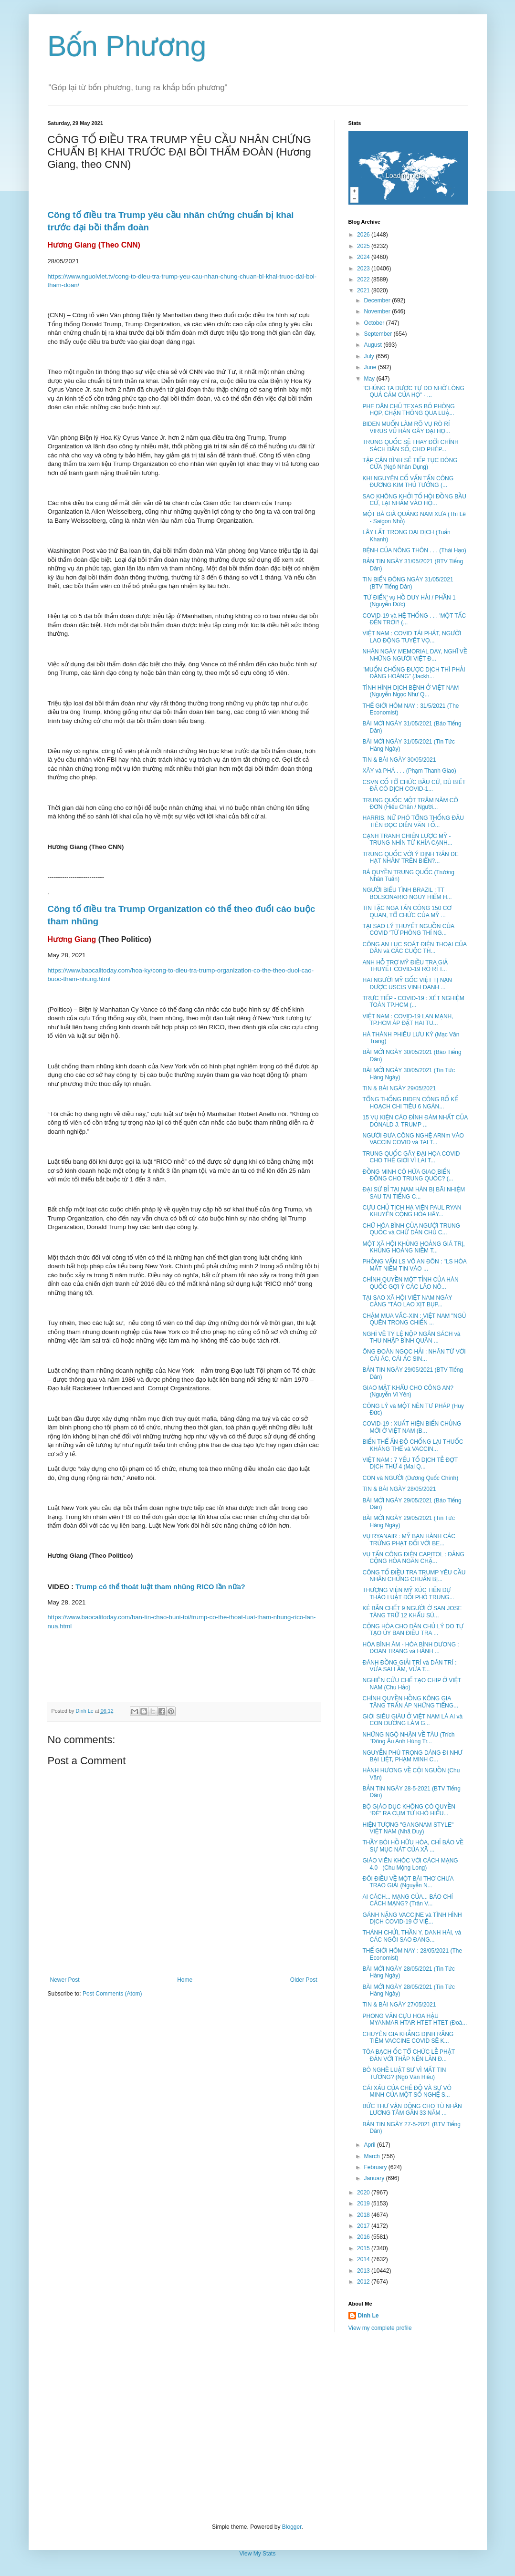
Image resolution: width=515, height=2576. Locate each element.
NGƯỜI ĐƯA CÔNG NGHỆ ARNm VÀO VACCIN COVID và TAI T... (412, 1139)
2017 (364, 2226)
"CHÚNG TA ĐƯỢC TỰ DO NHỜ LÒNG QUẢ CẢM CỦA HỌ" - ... (413, 391)
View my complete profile (380, 2328)
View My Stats (258, 2553)
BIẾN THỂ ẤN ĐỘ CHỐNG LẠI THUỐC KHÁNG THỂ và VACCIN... (412, 1445)
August (373, 344)
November (378, 311)
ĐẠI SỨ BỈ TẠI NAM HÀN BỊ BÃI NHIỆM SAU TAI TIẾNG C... (413, 1193)
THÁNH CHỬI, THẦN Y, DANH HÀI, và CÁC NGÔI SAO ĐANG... (411, 1936)
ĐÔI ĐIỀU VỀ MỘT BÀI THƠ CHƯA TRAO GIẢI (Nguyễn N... (407, 1882)
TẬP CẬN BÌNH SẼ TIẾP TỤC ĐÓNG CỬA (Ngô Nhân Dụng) (409, 463)
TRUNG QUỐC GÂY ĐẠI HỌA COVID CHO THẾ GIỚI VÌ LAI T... (411, 1157)
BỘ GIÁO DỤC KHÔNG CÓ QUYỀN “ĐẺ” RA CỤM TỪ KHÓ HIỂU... (408, 1810)
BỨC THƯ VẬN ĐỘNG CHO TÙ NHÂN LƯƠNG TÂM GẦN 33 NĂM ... (412, 2109)
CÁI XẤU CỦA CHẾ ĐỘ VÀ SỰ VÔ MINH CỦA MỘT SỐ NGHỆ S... (406, 2091)
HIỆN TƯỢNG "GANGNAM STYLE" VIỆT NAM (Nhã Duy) (407, 1828)
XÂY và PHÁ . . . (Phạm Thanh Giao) (409, 770)
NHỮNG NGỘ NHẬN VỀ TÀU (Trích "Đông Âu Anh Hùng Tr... (408, 1738)
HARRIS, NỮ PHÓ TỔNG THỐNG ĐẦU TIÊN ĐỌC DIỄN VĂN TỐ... (412, 821)
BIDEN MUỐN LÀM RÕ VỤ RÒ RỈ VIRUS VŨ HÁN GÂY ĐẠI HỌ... (406, 427)
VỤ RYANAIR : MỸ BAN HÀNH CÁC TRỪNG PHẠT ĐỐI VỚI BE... (408, 1539)
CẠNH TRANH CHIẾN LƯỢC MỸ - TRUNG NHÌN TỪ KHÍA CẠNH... (407, 839)
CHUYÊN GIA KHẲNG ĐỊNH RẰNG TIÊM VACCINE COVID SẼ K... (407, 2037)
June (371, 367)
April (370, 2144)
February (376, 2167)
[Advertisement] (258, 2427)
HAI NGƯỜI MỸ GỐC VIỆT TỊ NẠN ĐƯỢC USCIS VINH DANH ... (407, 983)
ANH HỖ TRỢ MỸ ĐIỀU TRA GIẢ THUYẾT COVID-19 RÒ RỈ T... (405, 965)
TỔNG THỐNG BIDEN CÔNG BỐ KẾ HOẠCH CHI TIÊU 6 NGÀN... (410, 1102)
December (378, 300)
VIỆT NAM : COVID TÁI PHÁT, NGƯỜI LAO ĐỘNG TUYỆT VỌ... (411, 636)
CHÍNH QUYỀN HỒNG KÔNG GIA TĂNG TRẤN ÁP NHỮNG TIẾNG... (410, 1701)
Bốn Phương (127, 46)
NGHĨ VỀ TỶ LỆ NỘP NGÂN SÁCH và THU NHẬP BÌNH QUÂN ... (411, 1337)
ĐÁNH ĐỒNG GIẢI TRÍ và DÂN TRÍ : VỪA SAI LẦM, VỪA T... (409, 1666)
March (372, 2156)
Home (184, 1979)
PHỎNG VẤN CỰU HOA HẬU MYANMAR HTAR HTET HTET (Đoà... (414, 2019)
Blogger (292, 2527)
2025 (364, 246)
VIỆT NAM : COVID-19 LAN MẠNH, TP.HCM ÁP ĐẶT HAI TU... (407, 1019)
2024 (364, 257)
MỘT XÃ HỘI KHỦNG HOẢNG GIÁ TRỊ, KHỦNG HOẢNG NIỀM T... (413, 1247)
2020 (364, 2192)
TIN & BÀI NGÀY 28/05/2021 (399, 1489)
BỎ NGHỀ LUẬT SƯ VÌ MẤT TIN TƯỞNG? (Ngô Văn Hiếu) (404, 2073)
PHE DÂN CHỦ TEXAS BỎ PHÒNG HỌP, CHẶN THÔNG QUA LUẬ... (408, 409)
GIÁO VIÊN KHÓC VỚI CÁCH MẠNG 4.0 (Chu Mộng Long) (410, 1864)
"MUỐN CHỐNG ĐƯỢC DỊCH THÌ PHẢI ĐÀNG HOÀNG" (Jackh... (413, 673)
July (370, 356)
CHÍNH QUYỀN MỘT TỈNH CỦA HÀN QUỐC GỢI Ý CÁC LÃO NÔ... (410, 1283)
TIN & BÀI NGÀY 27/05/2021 (399, 2004)
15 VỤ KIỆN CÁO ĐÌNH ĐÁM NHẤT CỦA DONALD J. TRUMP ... (414, 1121)
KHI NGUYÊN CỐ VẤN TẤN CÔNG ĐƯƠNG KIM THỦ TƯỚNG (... (407, 481)
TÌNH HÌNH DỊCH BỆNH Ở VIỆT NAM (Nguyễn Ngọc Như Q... (410, 691)
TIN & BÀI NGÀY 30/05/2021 (399, 759)
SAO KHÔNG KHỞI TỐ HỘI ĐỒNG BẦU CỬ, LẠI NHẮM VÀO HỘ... (414, 500)
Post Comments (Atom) (112, 1993)
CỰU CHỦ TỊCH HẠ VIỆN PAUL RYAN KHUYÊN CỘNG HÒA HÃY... (411, 1211)
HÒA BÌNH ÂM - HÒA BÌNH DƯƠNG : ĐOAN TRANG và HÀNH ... (410, 1648)
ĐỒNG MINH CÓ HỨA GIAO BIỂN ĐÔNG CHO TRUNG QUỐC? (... (407, 1175)
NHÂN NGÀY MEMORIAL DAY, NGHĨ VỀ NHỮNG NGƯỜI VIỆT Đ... (414, 655)
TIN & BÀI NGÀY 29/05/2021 (399, 1088)
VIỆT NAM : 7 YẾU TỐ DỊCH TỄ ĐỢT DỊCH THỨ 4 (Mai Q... (409, 1463)
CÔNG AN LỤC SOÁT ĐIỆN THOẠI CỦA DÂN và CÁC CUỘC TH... (414, 947)
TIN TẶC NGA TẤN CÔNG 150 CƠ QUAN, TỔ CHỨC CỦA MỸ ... (406, 911)
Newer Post (65, 1979)
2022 (364, 279)
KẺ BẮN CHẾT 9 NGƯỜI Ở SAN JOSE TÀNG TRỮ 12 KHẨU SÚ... (412, 1611)
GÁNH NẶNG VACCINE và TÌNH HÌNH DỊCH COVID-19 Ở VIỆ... (412, 1918)
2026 (364, 234)
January (375, 2178)
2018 (364, 2215)
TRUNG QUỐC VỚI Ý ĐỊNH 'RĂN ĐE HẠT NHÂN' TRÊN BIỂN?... (410, 857)
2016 (364, 2237)
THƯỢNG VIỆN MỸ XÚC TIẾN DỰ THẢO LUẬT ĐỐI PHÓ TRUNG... (408, 1593)
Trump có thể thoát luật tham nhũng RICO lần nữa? (160, 1587)
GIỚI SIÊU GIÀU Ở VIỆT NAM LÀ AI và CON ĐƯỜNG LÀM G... (412, 1720)
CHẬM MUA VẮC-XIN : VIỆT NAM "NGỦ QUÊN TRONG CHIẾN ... (414, 1319)
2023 (364, 268)
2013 (364, 2270)
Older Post (303, 1979)
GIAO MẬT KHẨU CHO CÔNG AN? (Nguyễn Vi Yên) (407, 1391)
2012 (364, 2281)
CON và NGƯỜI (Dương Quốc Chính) (410, 1478)
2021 (364, 290)
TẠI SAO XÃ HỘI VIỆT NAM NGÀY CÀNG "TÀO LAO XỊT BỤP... (407, 1301)
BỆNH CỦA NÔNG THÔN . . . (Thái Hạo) (414, 550)
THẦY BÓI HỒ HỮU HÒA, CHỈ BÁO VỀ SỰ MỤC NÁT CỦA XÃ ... (412, 1845)
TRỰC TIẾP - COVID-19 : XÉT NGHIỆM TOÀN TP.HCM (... (413, 1001)
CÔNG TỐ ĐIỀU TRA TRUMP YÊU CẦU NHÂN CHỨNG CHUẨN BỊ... (413, 1576)
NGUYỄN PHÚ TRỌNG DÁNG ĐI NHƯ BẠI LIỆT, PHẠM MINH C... (412, 1756)
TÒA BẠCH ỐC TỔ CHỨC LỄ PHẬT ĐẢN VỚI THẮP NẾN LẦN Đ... (408, 2055)
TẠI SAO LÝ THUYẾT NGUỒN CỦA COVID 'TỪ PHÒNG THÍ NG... (408, 929)
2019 (364, 2203)
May (370, 378)
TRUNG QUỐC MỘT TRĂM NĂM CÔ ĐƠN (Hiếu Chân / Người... (410, 803)
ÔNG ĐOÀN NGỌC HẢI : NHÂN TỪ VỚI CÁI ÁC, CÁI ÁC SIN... (413, 1355)
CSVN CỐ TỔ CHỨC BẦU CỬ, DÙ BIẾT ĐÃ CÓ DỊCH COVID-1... (413, 785)
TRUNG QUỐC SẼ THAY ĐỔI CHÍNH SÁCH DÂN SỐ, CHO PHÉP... (410, 445)
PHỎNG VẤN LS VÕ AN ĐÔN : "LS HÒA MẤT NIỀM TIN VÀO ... (414, 1265)
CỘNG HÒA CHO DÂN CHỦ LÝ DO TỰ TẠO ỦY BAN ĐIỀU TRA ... (412, 1629)
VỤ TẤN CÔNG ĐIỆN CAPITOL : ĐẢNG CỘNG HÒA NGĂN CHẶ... (413, 1557)
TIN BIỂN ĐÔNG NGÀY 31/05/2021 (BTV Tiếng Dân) (407, 583)
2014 (364, 2259)
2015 (364, 2248)
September (378, 334)
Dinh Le (85, 1711)
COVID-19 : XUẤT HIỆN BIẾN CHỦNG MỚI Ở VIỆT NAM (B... (411, 1427)
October (375, 323)
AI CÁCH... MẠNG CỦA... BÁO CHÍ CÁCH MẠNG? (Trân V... (407, 1900)
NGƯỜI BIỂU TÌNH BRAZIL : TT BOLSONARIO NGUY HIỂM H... (407, 893)
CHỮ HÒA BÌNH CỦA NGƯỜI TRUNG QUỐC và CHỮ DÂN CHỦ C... (411, 1229)
